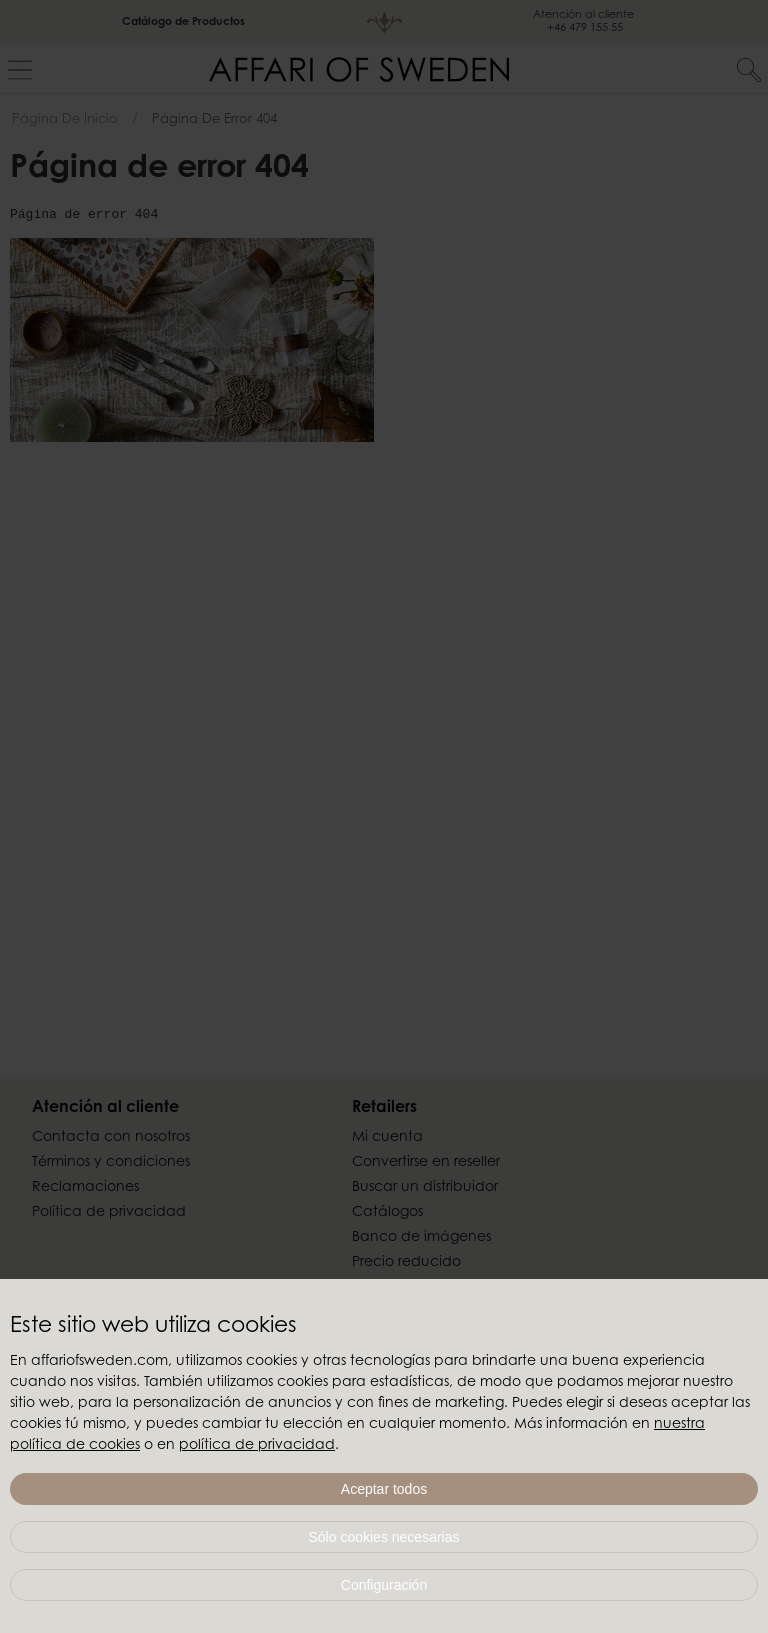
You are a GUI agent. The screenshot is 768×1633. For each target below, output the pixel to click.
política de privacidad (257, 1446)
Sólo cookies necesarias (384, 1537)
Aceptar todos (384, 1489)
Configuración (384, 1585)
